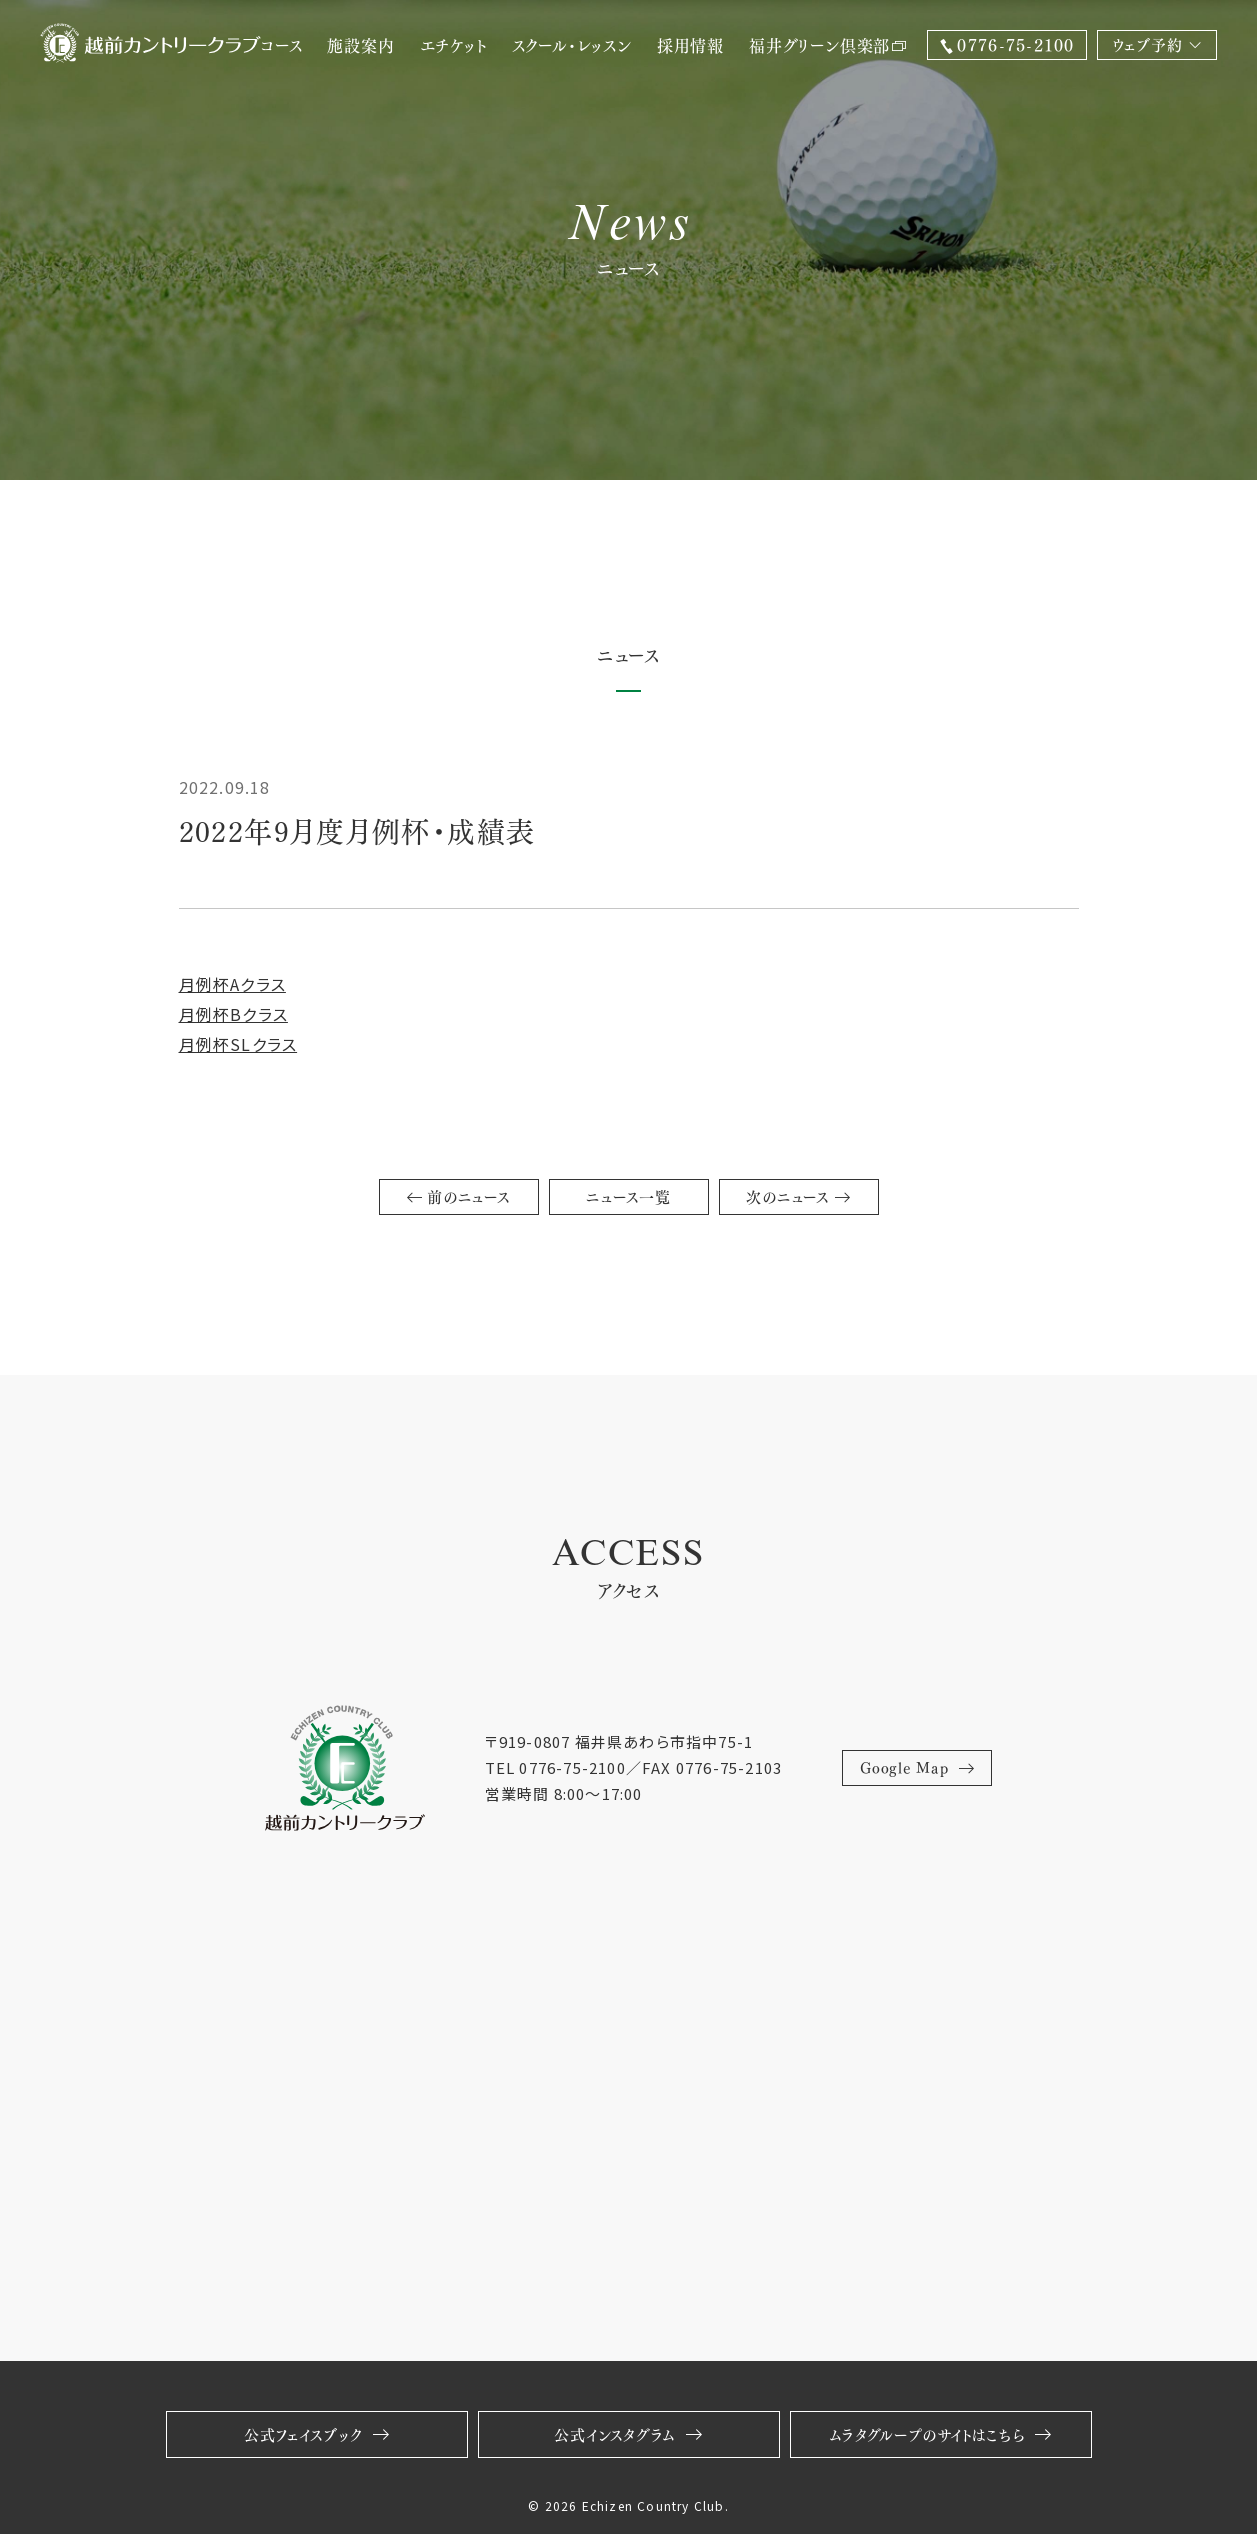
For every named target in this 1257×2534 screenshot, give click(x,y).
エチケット (453, 44)
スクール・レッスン (572, 44)
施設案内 (360, 44)
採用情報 (690, 44)
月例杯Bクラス (233, 1014)
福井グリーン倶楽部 (828, 44)
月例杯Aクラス (232, 984)
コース (281, 44)
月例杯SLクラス (238, 1044)
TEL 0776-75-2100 (555, 1767)
